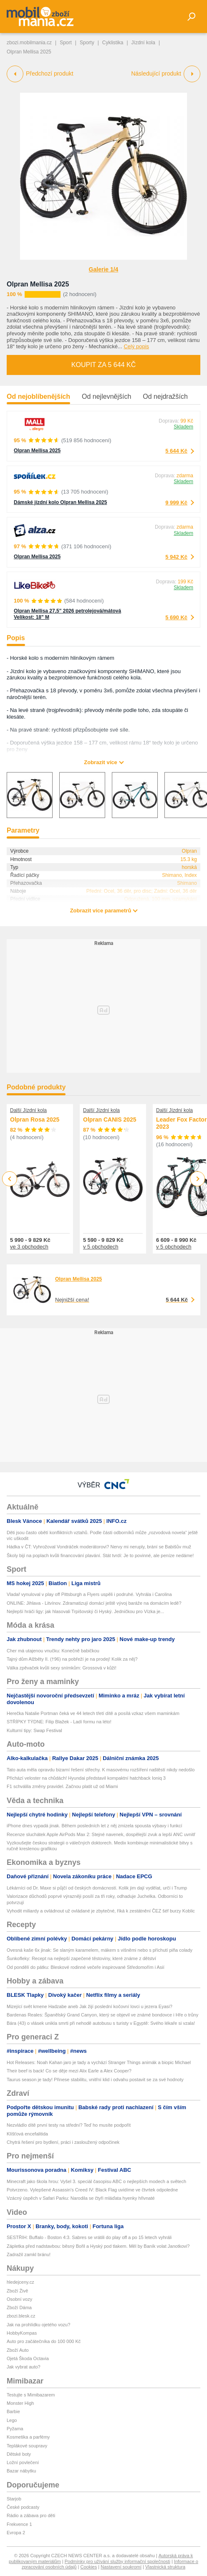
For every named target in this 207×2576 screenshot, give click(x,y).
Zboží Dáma (19, 2307)
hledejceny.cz (20, 2282)
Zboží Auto (18, 2350)
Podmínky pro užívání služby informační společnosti (117, 2561)
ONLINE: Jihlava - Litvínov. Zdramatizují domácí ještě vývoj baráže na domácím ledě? (94, 1603)
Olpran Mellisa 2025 (38, 284)
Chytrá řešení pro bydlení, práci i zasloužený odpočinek (63, 2142)
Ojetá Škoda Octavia (28, 2358)
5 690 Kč (176, 617)
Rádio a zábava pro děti (31, 2515)
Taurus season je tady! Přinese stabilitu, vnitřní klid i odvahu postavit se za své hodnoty (95, 2079)
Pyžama (15, 2428)
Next (197, 1179)
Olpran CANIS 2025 (109, 1119)
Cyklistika (113, 43)
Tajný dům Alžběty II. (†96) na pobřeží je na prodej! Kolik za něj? (72, 1659)
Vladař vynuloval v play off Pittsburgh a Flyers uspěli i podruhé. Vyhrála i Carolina (89, 1594)
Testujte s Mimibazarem (31, 2394)
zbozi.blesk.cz (21, 2315)
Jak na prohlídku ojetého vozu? (38, 2324)
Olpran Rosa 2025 (34, 1119)
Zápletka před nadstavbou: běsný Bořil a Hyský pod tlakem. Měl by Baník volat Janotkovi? (98, 2246)
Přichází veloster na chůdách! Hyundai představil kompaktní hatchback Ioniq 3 (86, 1778)
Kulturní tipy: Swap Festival (34, 1730)
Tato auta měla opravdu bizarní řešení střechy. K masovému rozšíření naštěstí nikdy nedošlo (100, 1769)
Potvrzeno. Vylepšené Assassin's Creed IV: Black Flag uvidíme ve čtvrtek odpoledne (92, 2189)
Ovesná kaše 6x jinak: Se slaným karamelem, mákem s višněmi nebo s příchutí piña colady (99, 1950)
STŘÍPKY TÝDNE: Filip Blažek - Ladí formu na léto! (59, 1721)
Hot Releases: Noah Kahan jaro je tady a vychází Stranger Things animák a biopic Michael (99, 2062)
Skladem (183, 427)
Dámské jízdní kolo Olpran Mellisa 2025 (60, 502)
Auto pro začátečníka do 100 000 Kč (44, 2341)
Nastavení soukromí (121, 2566)
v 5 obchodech (101, 1247)
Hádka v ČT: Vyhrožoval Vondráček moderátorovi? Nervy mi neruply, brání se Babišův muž (99, 1546)
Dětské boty (19, 2454)
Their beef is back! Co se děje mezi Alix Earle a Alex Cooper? (69, 2070)
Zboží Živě (17, 2290)
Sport (66, 43)
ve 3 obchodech (29, 1247)
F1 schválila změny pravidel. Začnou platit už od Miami (62, 1786)
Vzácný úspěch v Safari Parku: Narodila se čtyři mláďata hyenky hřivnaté (81, 2198)
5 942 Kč (176, 557)
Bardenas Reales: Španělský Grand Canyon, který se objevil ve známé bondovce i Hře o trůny (102, 2014)
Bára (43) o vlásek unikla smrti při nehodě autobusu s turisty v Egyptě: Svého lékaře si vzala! (101, 2023)
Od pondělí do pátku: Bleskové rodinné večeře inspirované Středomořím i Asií (85, 1967)
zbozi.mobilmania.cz (29, 43)
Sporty (87, 43)
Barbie (13, 2411)
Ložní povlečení (23, 2462)
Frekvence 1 (19, 2524)
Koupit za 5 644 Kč (103, 364)
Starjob (14, 2498)
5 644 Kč (176, 451)
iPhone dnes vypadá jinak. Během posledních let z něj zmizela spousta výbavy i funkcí (94, 1825)
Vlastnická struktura (165, 2566)
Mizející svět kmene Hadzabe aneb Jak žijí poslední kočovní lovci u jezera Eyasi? (89, 2006)
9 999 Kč (176, 502)
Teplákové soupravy (27, 2445)
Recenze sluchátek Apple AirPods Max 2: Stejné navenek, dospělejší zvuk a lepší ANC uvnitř (101, 1834)
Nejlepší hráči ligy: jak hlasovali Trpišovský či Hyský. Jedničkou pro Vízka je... (85, 1611)
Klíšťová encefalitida (27, 2133)
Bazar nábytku (21, 2470)
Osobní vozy (19, 2299)
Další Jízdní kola (28, 1110)
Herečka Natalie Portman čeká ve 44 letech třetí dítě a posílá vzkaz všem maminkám (93, 1713)
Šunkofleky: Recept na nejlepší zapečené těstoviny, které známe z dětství (81, 1958)
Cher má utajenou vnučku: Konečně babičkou (53, 1650)
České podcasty (23, 2507)
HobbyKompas (22, 2332)
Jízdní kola (143, 43)
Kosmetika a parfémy (28, 2436)
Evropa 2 (16, 2532)
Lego (12, 2420)
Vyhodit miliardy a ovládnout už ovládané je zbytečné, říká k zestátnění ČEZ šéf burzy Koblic (101, 1910)
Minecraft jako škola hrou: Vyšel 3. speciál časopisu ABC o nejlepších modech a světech (96, 2181)
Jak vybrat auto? (23, 2366)
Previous (10, 1178)
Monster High (20, 2403)
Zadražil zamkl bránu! (28, 2254)
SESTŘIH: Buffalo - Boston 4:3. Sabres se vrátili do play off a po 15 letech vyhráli (89, 2237)
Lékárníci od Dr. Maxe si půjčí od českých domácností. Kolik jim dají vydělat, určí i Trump (97, 1887)
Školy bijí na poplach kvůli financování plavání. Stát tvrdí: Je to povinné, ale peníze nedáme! (100, 1555)
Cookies (88, 2566)
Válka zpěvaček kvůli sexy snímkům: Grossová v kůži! (61, 1667)
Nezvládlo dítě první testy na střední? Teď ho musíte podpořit (69, 2125)
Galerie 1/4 (104, 269)
